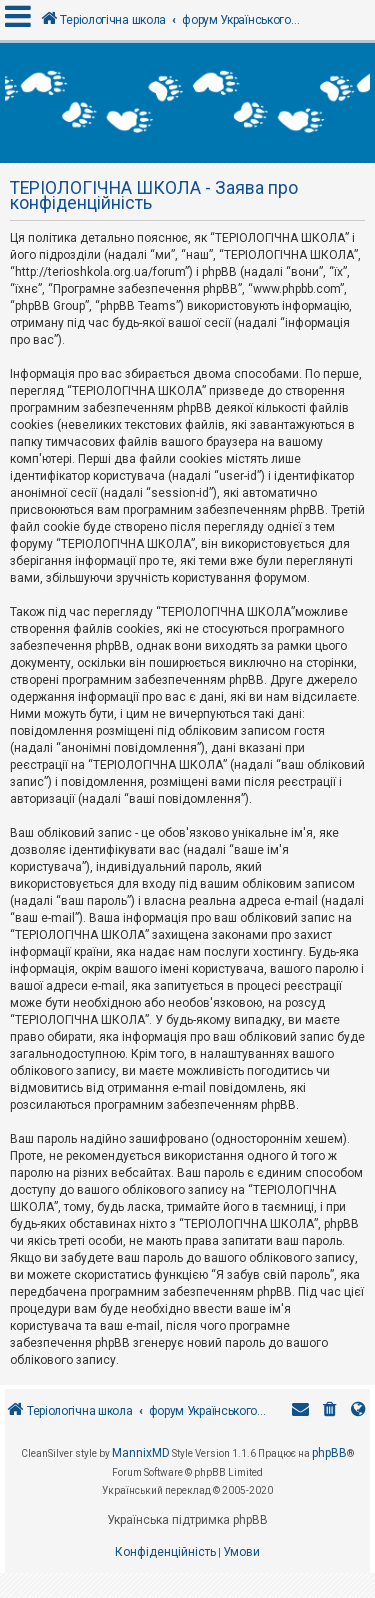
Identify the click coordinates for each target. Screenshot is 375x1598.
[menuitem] (330, 1411)
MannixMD (141, 1453)
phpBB (329, 1453)
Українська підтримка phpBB (187, 1520)
